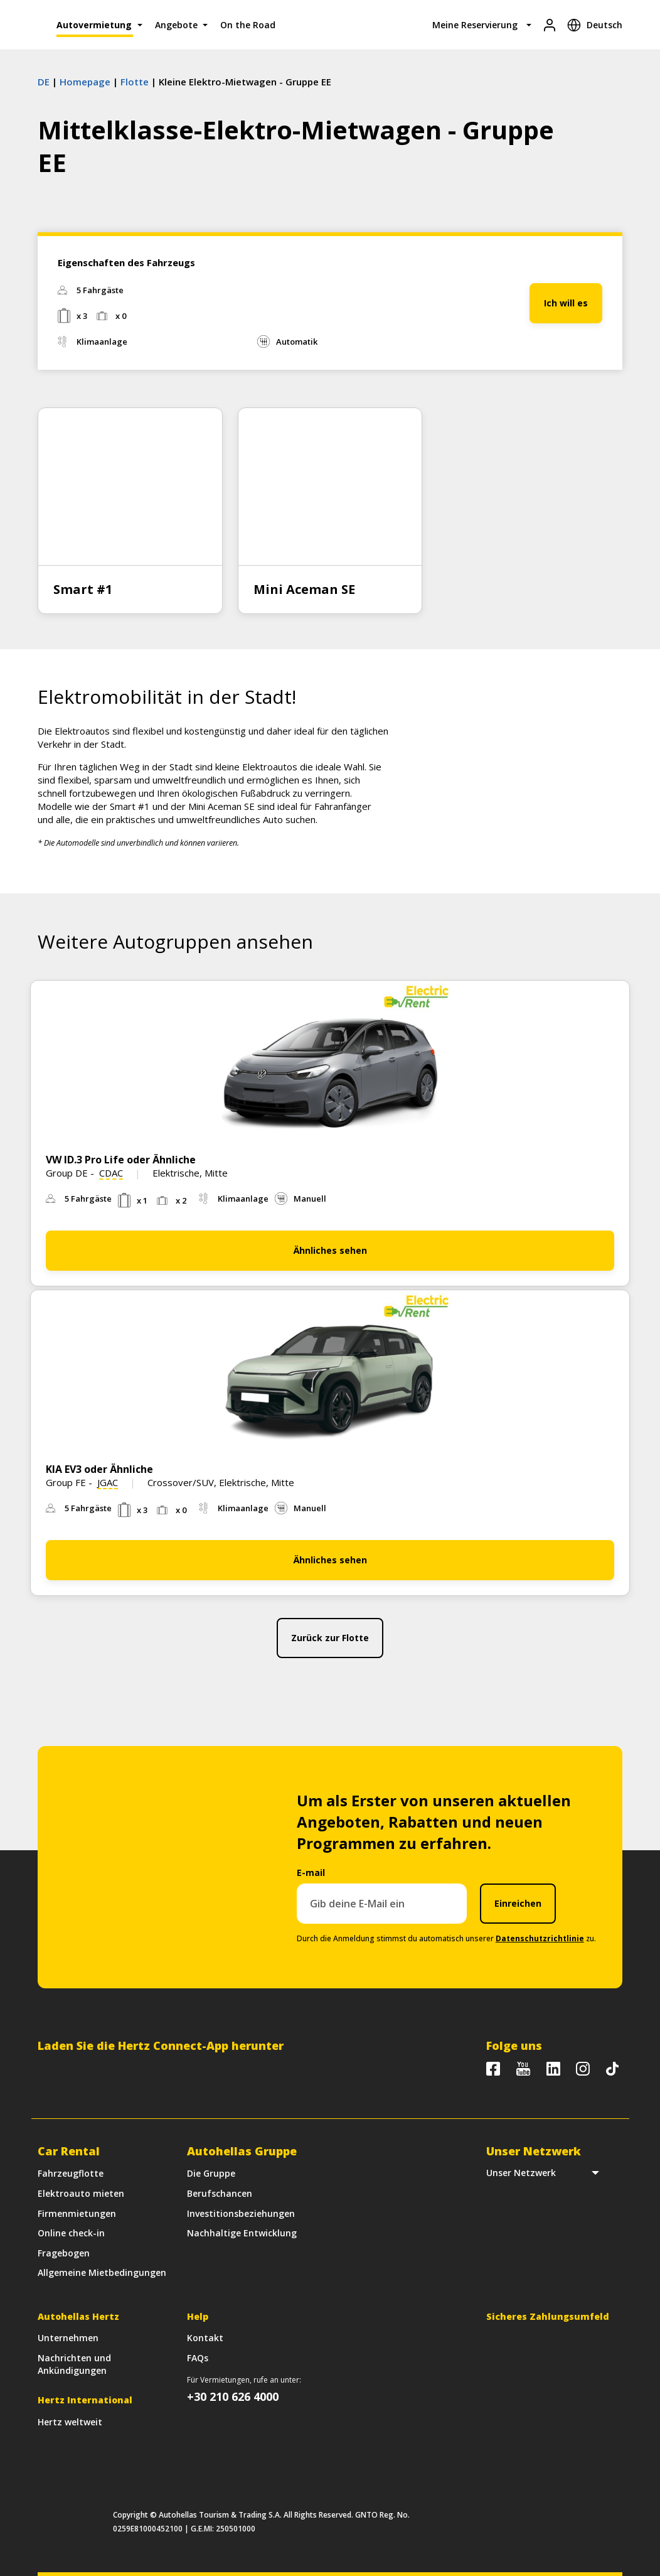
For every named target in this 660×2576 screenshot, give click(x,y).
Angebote (176, 25)
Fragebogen (64, 2253)
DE (44, 81)
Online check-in (71, 2233)
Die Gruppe (211, 2173)
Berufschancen (219, 2193)
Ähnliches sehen (330, 1250)
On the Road (247, 25)
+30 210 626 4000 (233, 2396)
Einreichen (517, 1903)
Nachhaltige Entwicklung (242, 2233)
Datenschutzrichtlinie (540, 1938)
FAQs (197, 2358)
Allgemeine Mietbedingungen (102, 2272)
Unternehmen (68, 2338)
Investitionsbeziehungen (241, 2213)
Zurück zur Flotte (330, 1638)
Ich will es (566, 303)
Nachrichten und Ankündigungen (74, 2364)
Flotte (134, 81)
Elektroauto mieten (81, 2193)
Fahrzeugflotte (71, 2173)
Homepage (85, 81)
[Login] (549, 25)
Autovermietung (94, 25)
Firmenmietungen (77, 2213)
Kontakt (205, 2338)
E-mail (311, 1872)
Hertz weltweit (70, 2422)
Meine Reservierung (475, 25)
